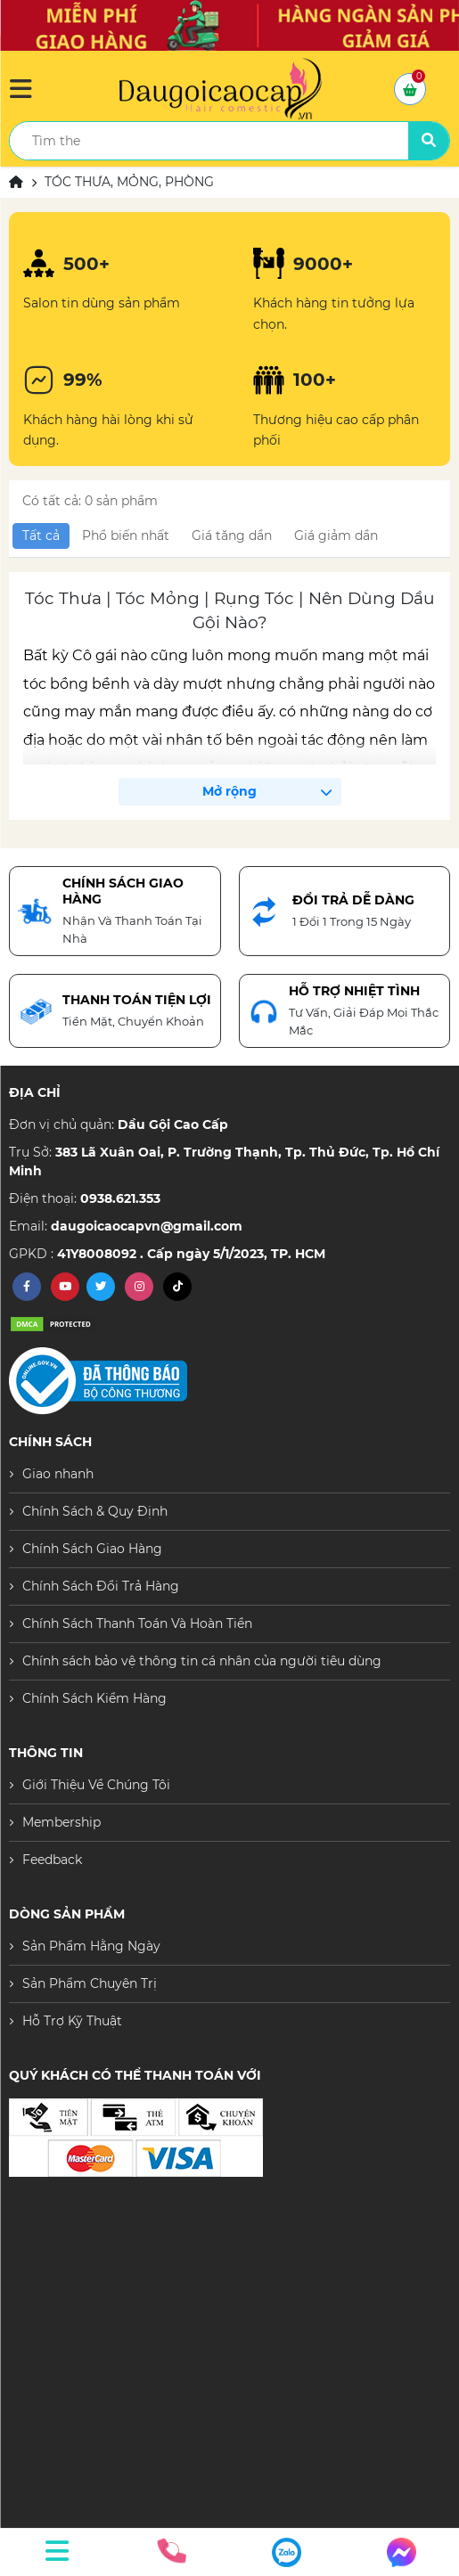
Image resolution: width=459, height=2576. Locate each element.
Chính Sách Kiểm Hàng (94, 1698)
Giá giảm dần (336, 535)
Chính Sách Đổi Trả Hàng (100, 1586)
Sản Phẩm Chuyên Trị (89, 1983)
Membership (61, 1822)
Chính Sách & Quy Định (95, 1511)
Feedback (52, 1860)
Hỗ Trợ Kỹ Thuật (72, 2021)
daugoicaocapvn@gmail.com (146, 1226)
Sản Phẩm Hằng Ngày (91, 1946)
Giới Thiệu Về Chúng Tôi (96, 1785)
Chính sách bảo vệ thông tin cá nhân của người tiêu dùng (201, 1661)
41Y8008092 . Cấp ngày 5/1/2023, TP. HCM (191, 1254)
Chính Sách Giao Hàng (92, 1549)
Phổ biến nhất (125, 535)
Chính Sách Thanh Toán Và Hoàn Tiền (137, 1623)
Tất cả (41, 535)
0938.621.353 (120, 1198)
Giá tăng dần (232, 535)
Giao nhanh (58, 1474)
